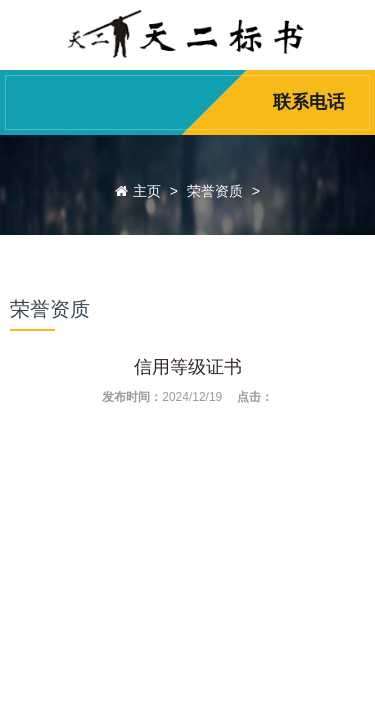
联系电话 (309, 102)
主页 (147, 191)
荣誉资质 (215, 191)
